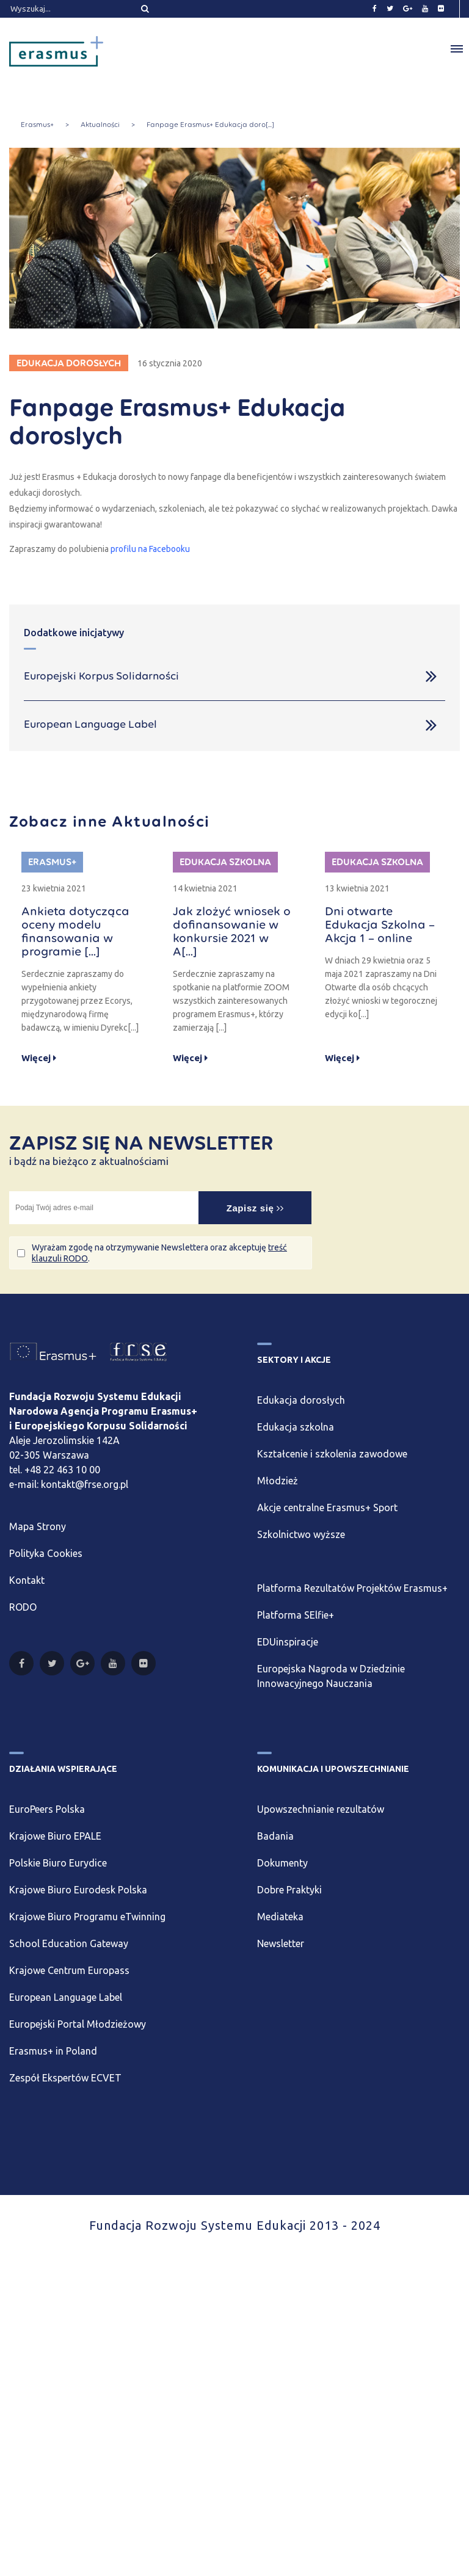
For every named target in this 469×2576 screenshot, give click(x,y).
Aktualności (100, 124)
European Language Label (65, 1997)
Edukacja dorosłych (301, 1400)
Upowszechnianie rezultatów (320, 1809)
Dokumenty (282, 1862)
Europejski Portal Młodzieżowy (77, 2024)
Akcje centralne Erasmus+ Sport (327, 1507)
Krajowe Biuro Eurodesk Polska (78, 1889)
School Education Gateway (68, 1943)
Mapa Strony (37, 1526)
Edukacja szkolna (295, 1426)
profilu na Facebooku (150, 549)
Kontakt (27, 1580)
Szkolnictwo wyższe (301, 1534)
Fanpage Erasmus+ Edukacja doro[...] (210, 124)
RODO (23, 1607)
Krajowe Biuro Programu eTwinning (87, 1916)
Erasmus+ (37, 124)
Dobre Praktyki (289, 1889)
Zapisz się (255, 1208)
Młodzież (277, 1480)
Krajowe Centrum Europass (69, 1970)
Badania (275, 1835)
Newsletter (280, 1943)
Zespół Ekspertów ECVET (65, 2077)
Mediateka (280, 1916)
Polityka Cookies (45, 1553)
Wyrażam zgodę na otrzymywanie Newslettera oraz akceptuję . (159, 1253)
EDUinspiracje (287, 1641)
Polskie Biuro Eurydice (58, 1862)
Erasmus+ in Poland (53, 2050)
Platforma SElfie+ (295, 1614)
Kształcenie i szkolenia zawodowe (332, 1453)
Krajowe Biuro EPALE (55, 1835)
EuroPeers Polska (47, 1809)
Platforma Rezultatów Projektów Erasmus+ (352, 1588)
